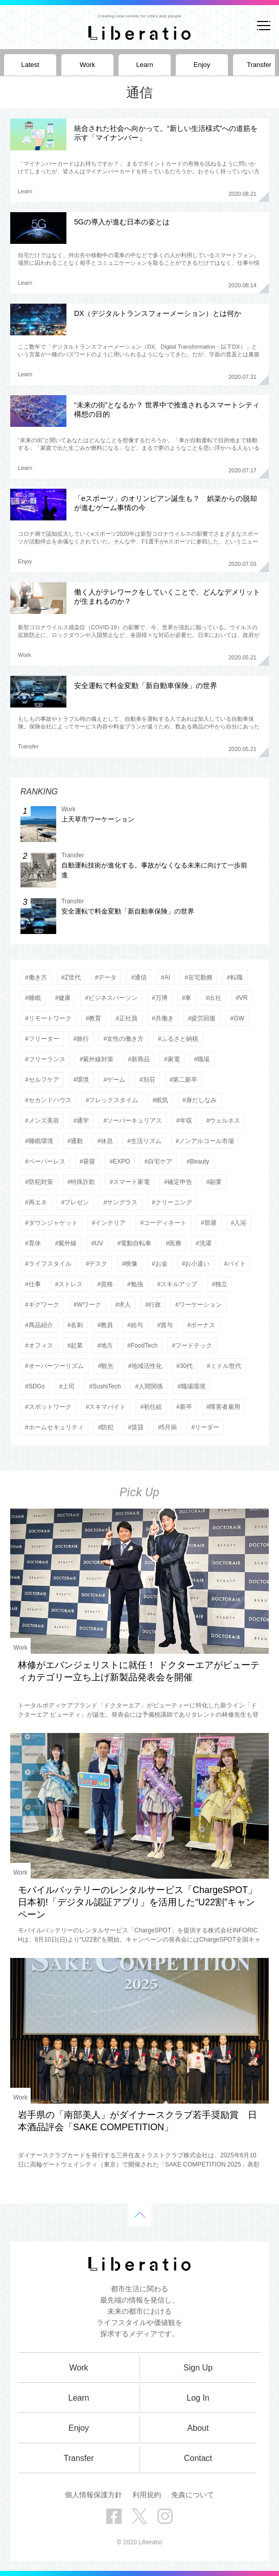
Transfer (28, 746)
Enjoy (25, 561)
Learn (25, 191)
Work (24, 655)
